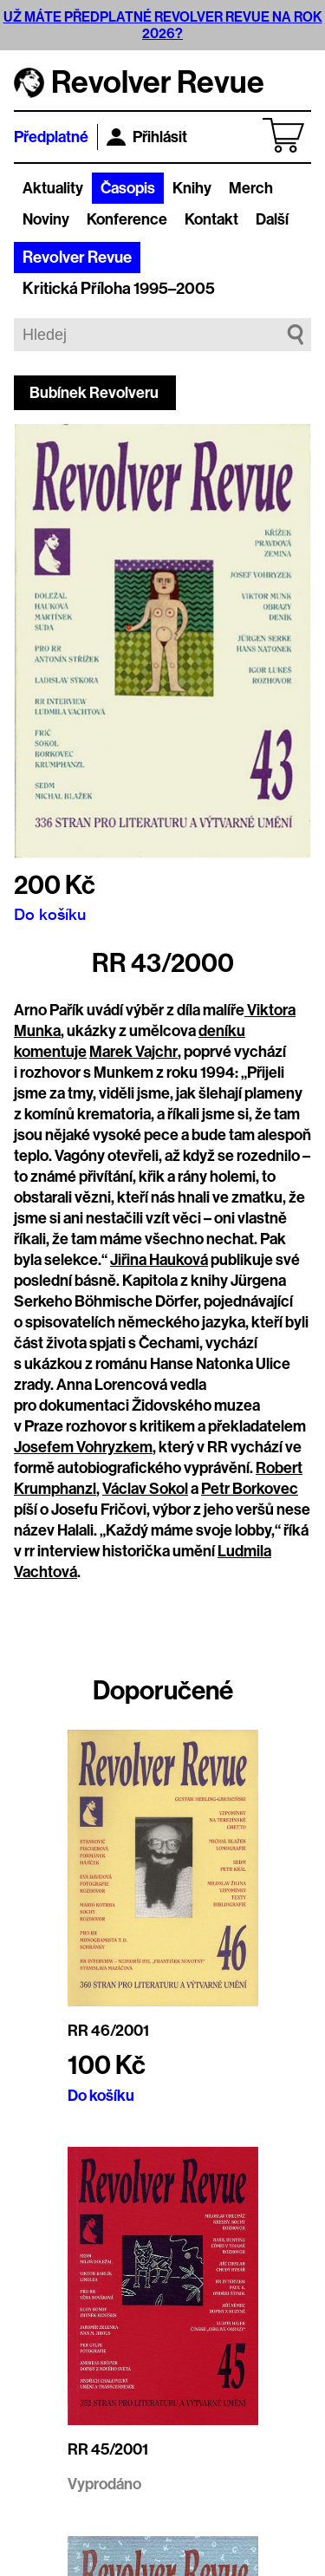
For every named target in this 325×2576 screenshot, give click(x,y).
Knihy (191, 188)
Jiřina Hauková (159, 1259)
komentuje (50, 1051)
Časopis (128, 188)
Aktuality (53, 188)
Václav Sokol (145, 1488)
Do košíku (50, 913)
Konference (127, 219)
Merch (251, 188)
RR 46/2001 (108, 2030)
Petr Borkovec (249, 1488)
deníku (221, 1030)
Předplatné (51, 137)
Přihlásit (147, 137)
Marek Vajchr (133, 1051)
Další (272, 219)
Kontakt (211, 219)
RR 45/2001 (108, 2449)
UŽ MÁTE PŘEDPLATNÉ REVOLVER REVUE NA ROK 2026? (162, 25)
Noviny (46, 219)
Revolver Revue (77, 257)
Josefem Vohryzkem (83, 1447)
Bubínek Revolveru (94, 392)
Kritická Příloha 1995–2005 (119, 288)
